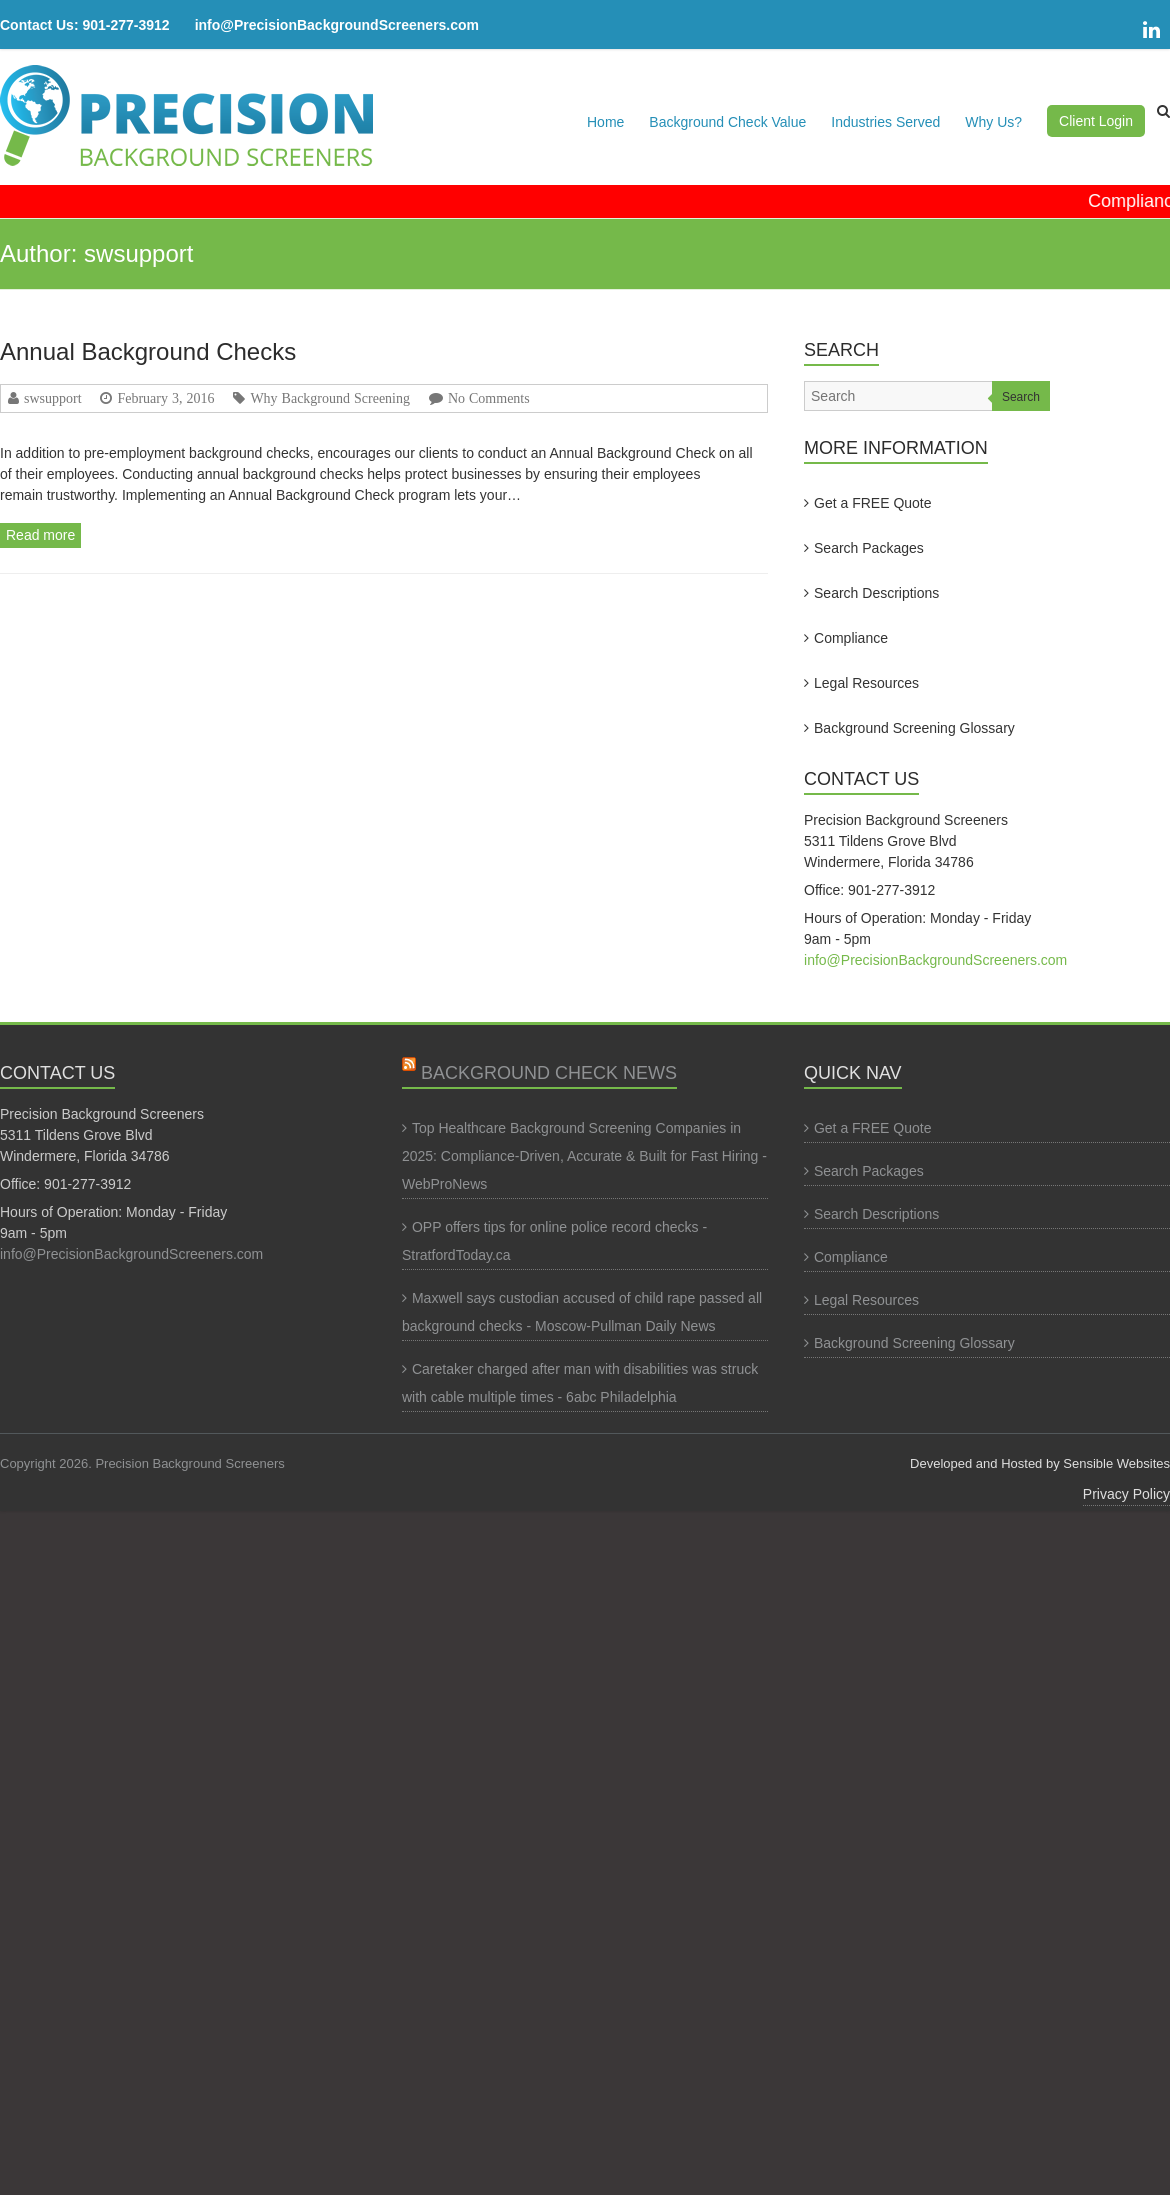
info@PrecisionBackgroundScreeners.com (337, 25)
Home (605, 122)
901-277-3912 (125, 25)
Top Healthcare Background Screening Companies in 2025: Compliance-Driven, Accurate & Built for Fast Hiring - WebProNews (584, 1156)
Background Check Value (727, 122)
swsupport (53, 398)
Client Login (1096, 121)
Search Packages (869, 548)
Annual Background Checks (148, 351)
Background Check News (549, 1073)
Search (1021, 397)
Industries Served (885, 122)
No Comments (489, 398)
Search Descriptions (876, 593)
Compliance (851, 638)
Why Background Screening (330, 398)
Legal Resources (866, 683)
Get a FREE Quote (873, 503)
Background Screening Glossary (914, 728)
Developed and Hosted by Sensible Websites (1040, 1463)
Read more (40, 535)
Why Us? (993, 122)
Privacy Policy (1126, 1494)
